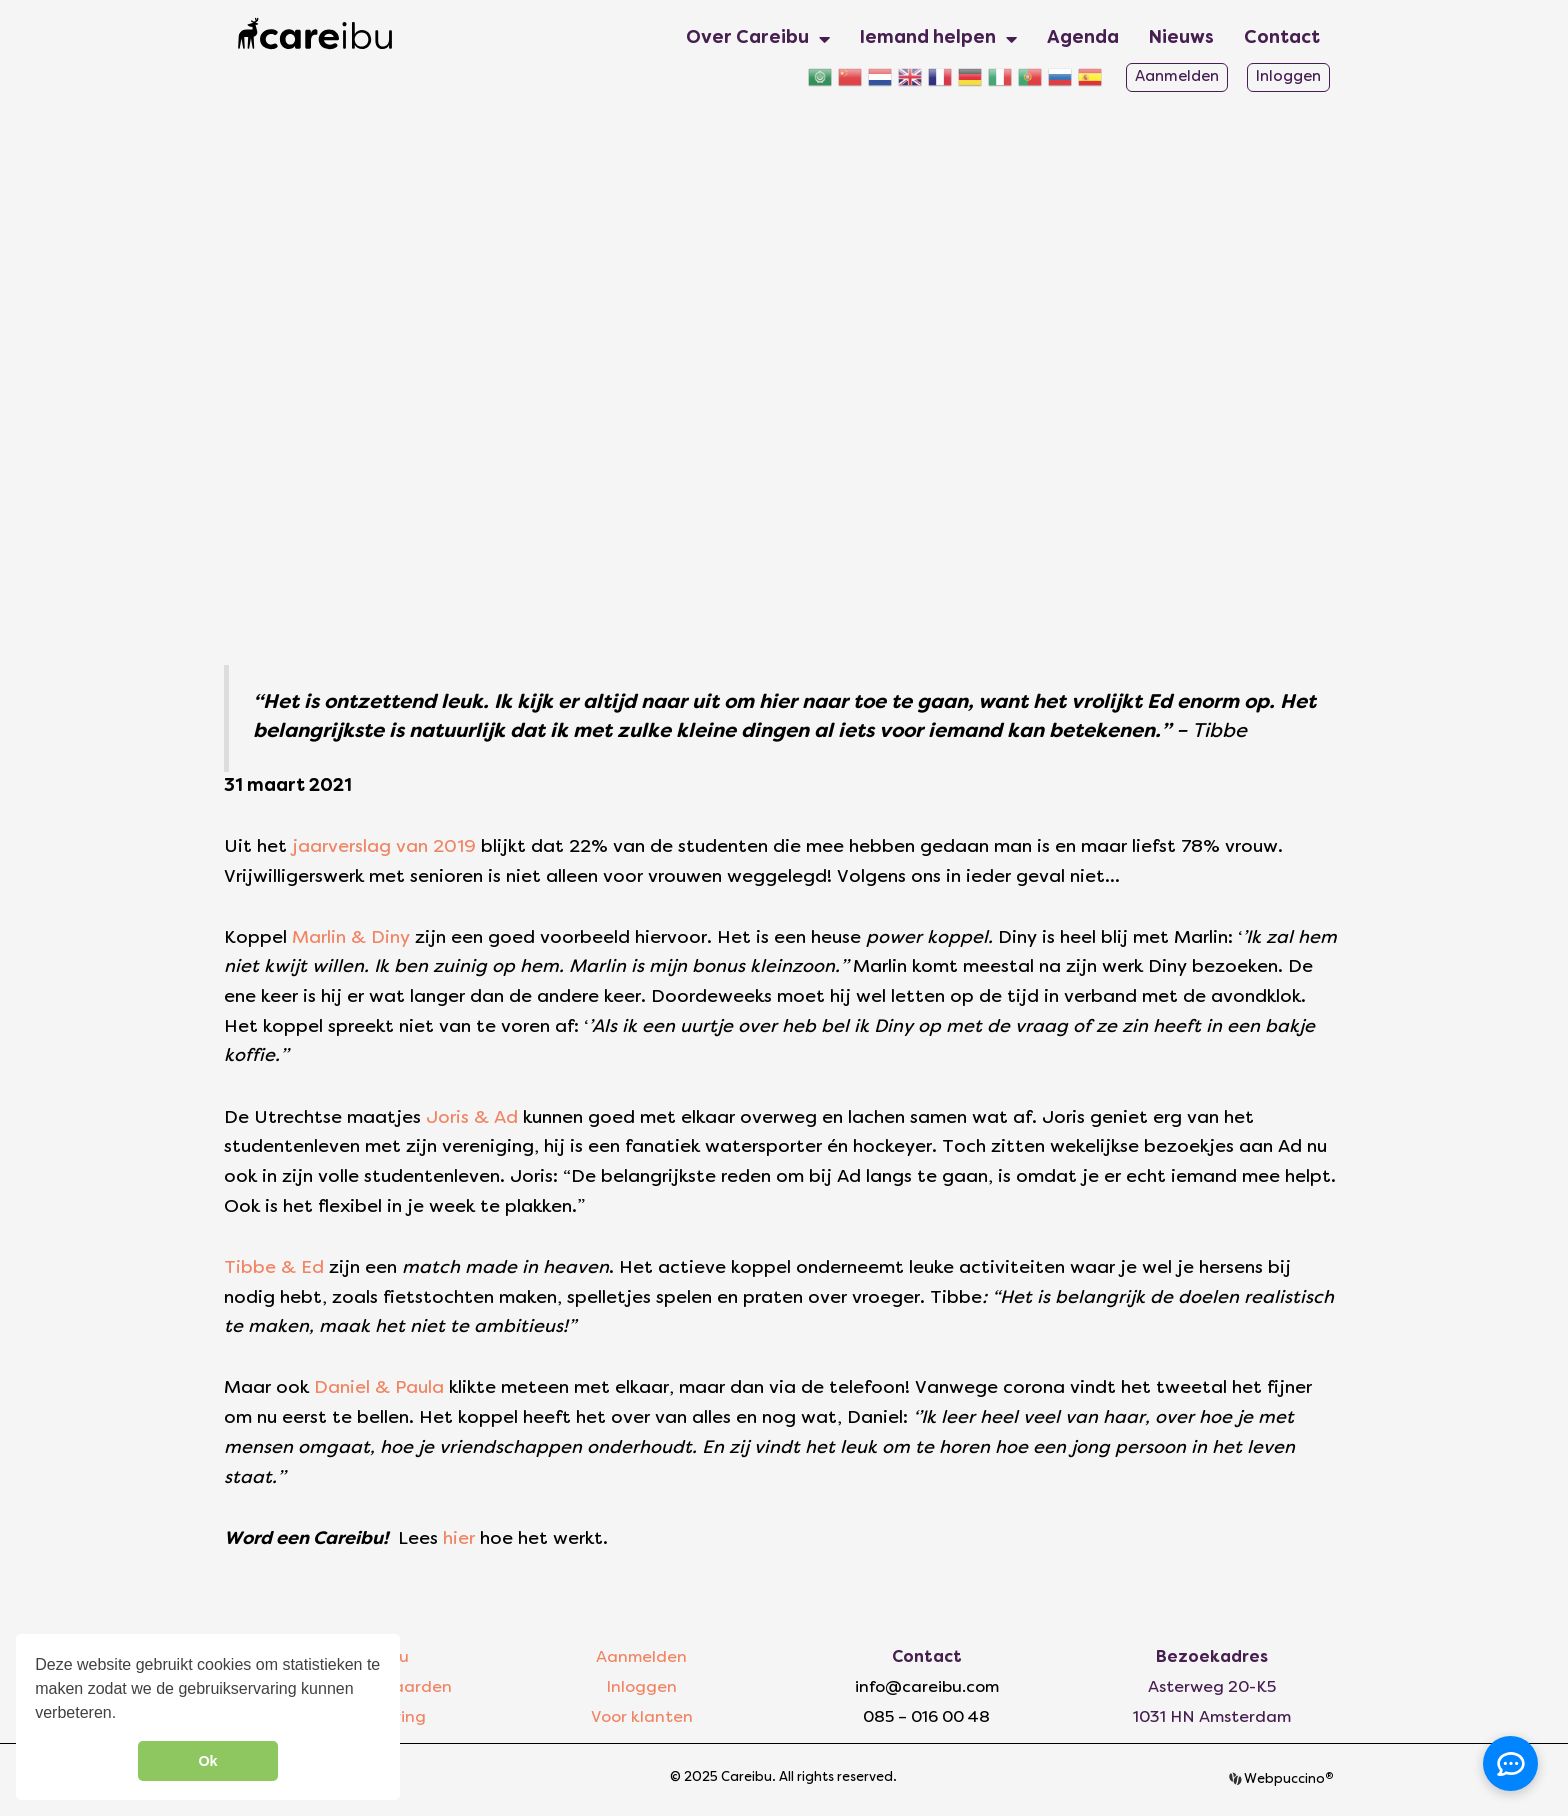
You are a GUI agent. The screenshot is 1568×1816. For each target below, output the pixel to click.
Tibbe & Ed (274, 1268)
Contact (1282, 38)
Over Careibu (758, 39)
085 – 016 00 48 (926, 1718)
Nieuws (1181, 38)
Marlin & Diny (348, 938)
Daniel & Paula (376, 1388)
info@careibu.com (927, 1688)
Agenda (1083, 38)
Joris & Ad (469, 1118)
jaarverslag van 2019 (381, 847)
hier (461, 1539)
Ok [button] (207, 1761)
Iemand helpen (938, 39)
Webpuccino (1287, 1780)
